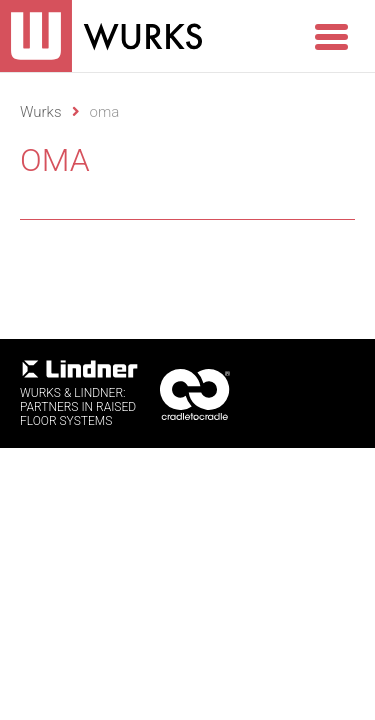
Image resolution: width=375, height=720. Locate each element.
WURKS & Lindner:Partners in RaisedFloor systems (80, 393)
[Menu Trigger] (331, 35)
